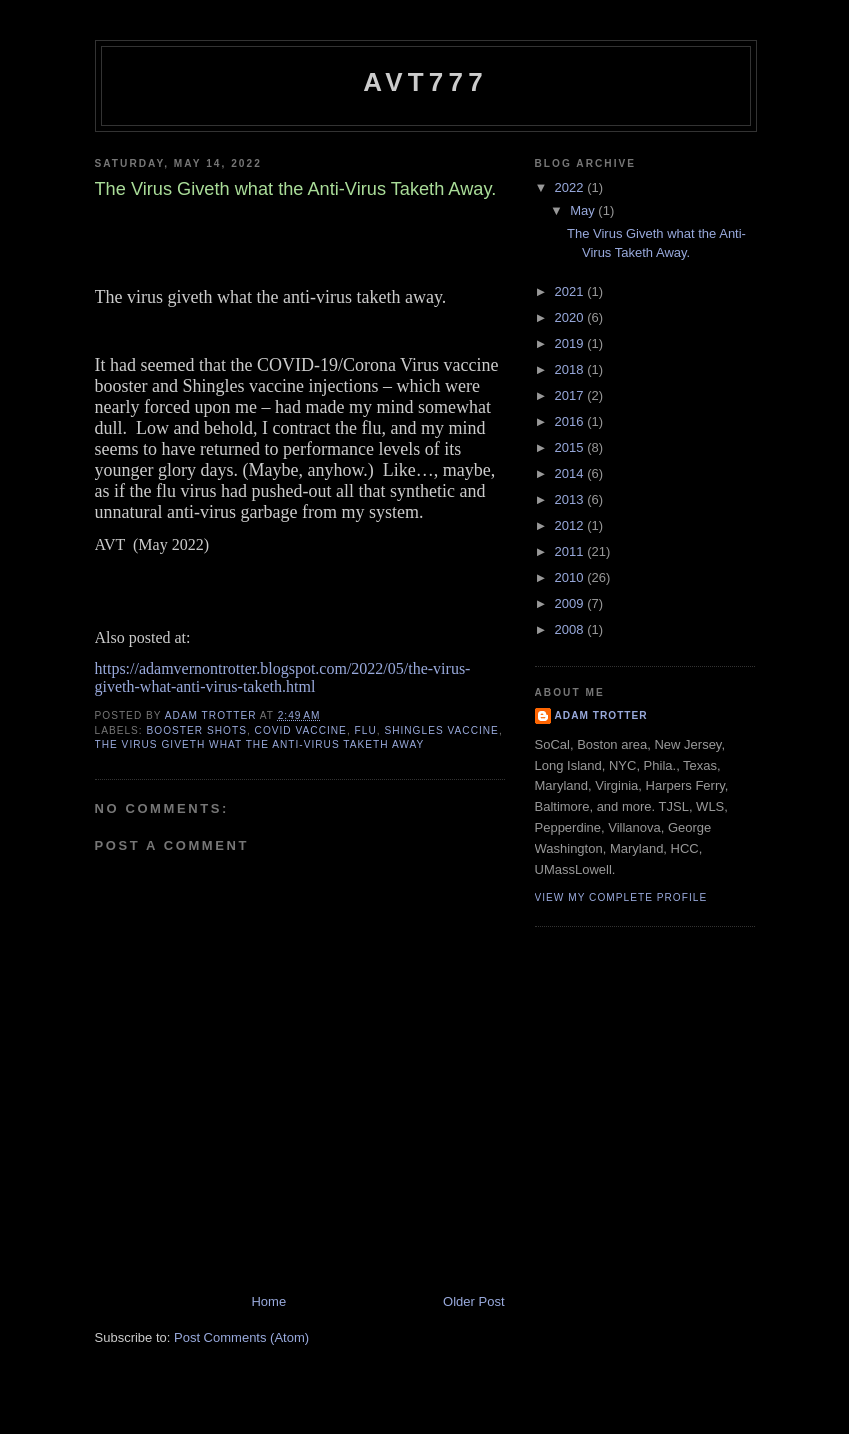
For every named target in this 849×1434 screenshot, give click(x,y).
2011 (571, 551)
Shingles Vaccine (441, 730)
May (584, 210)
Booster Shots (197, 730)
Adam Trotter (601, 715)
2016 (571, 421)
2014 (571, 473)
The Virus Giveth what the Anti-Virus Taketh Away (260, 744)
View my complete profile (621, 897)
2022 (571, 187)
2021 (571, 291)
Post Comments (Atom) (241, 1337)
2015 (571, 447)
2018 (571, 369)
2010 (571, 577)
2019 (571, 343)
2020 (571, 317)
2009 (571, 603)
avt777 (425, 82)
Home (268, 1301)
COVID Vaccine (301, 730)
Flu (366, 730)
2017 (571, 395)
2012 (571, 525)
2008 (571, 629)
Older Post (473, 1301)
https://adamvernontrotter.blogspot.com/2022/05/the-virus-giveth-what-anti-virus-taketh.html (283, 677)
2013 (571, 499)
